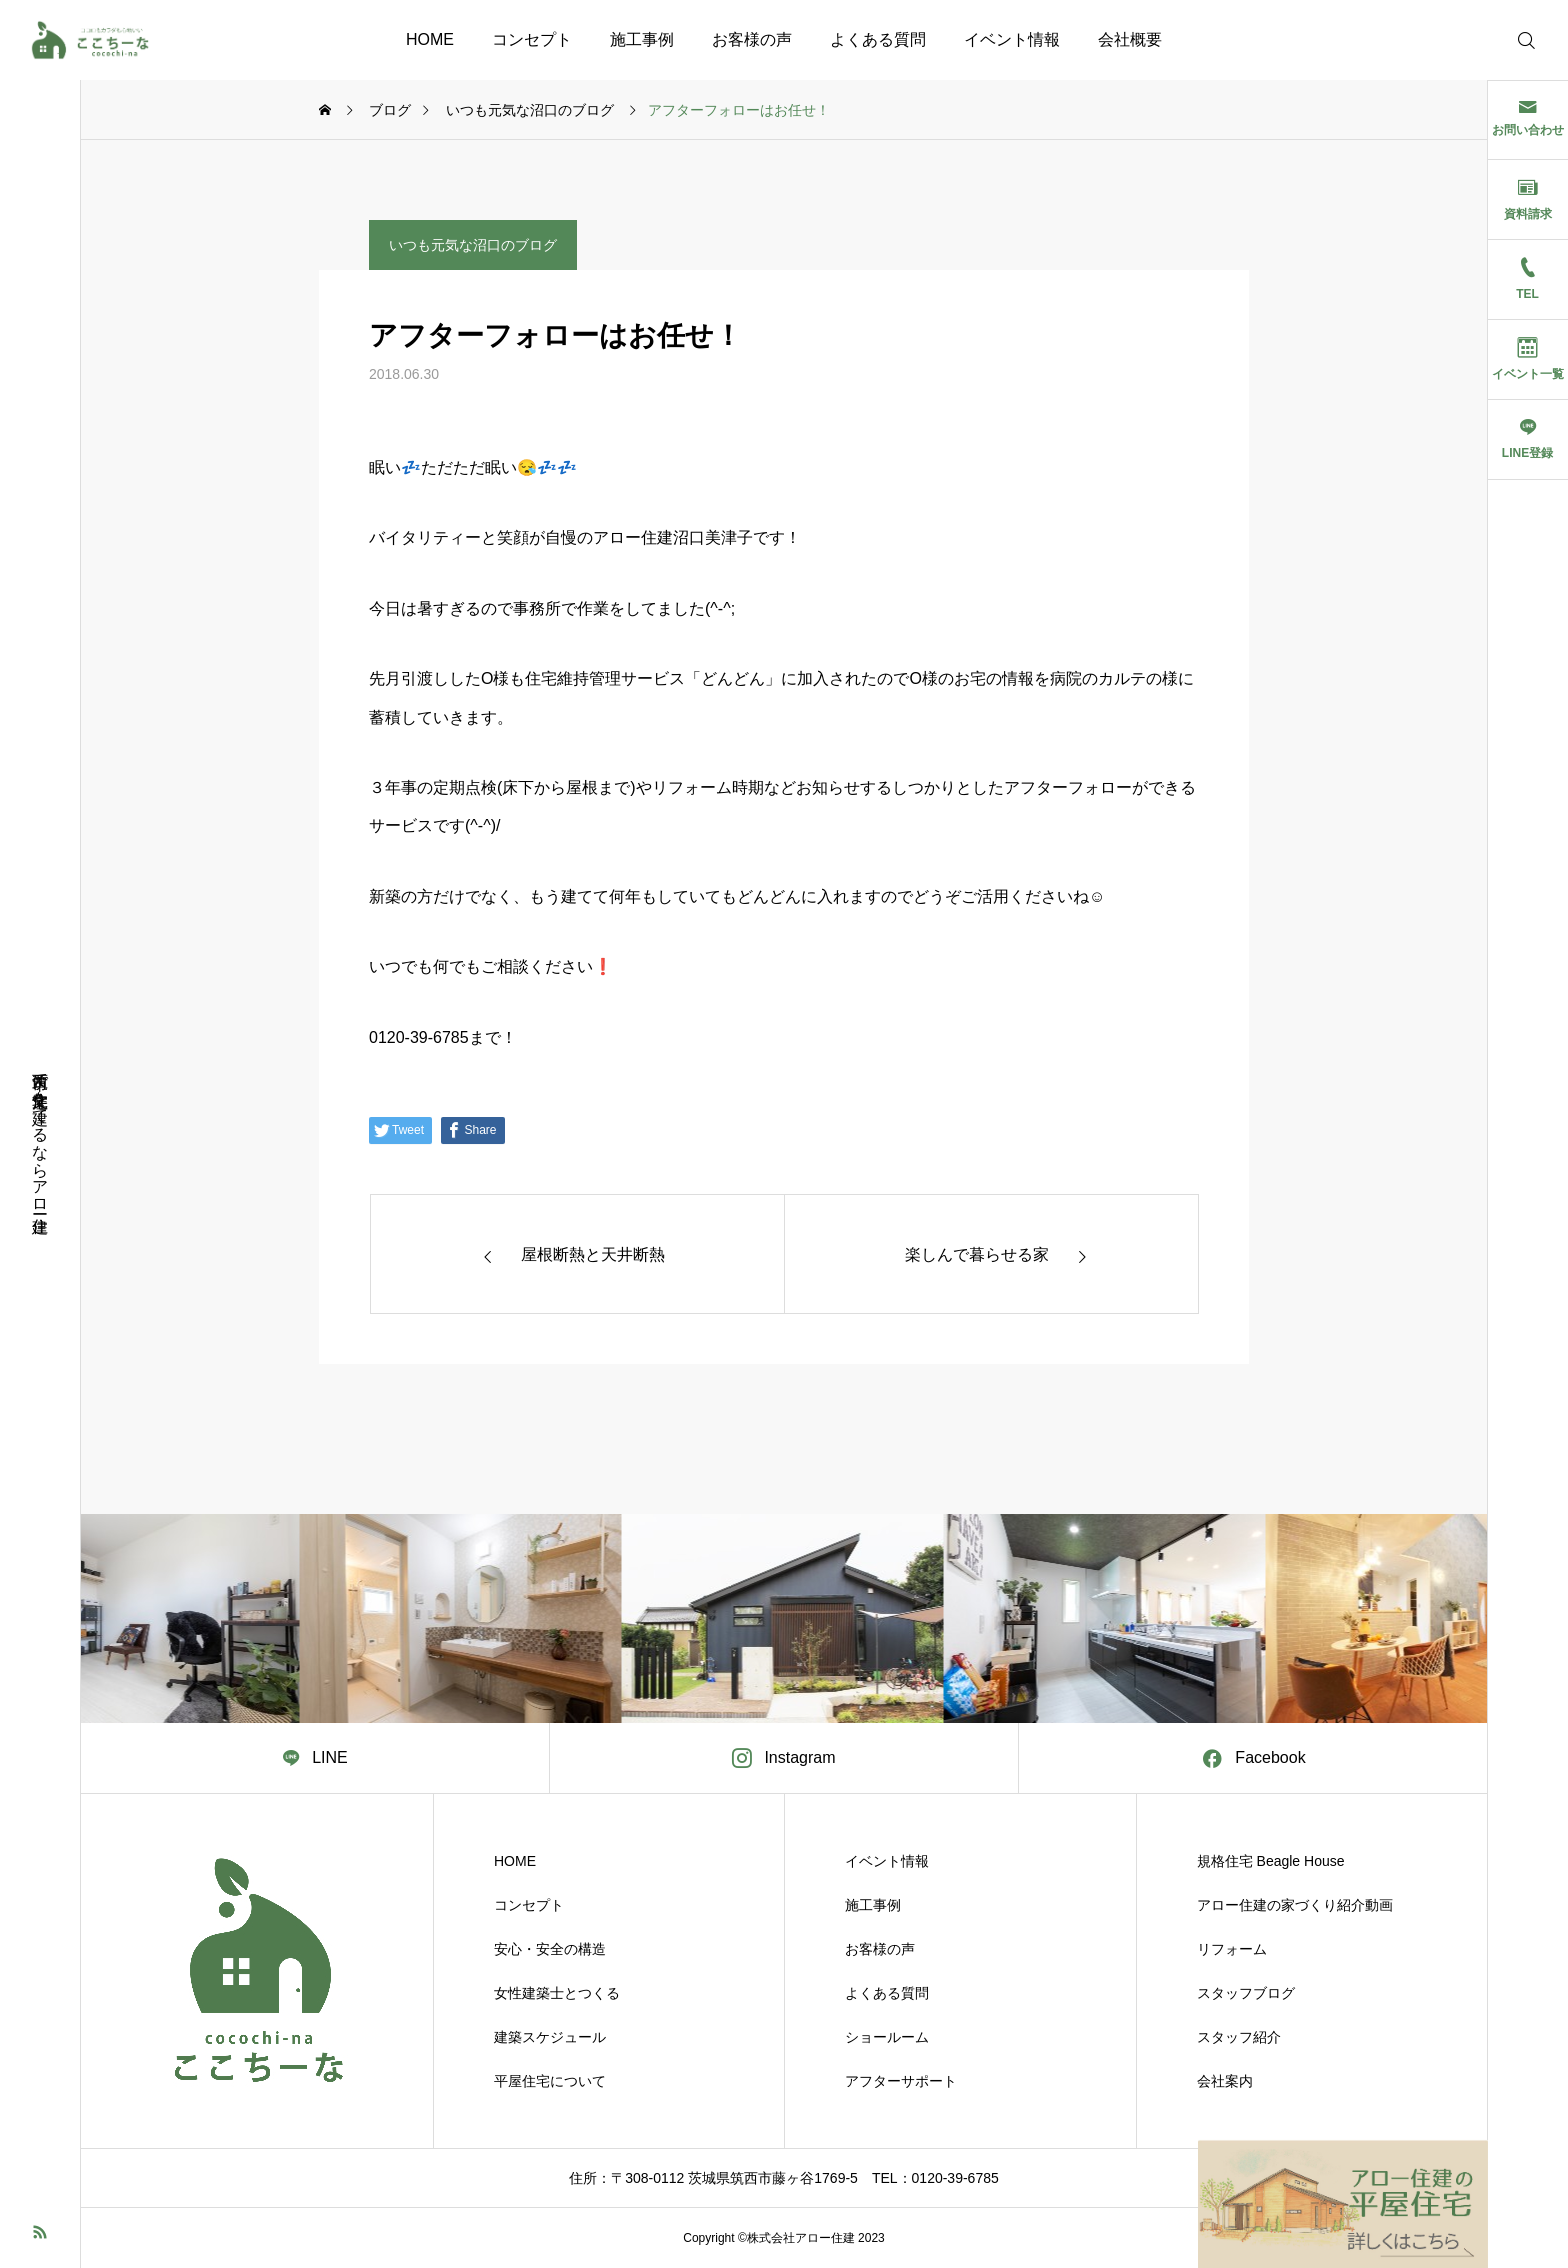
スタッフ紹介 (1239, 2037)
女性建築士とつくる (557, 1993)
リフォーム (1232, 1949)
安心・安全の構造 (550, 1949)
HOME (430, 39)
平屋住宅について (550, 2081)
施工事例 (642, 39)
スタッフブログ (1246, 1993)
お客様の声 (752, 39)
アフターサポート (901, 2081)
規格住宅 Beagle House (1271, 1861)
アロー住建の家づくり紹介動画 (1295, 1905)
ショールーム (887, 2037)
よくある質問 (878, 39)
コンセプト (532, 39)
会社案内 (1225, 2081)
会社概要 (1130, 39)
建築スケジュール (550, 2037)
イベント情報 (1012, 39)
